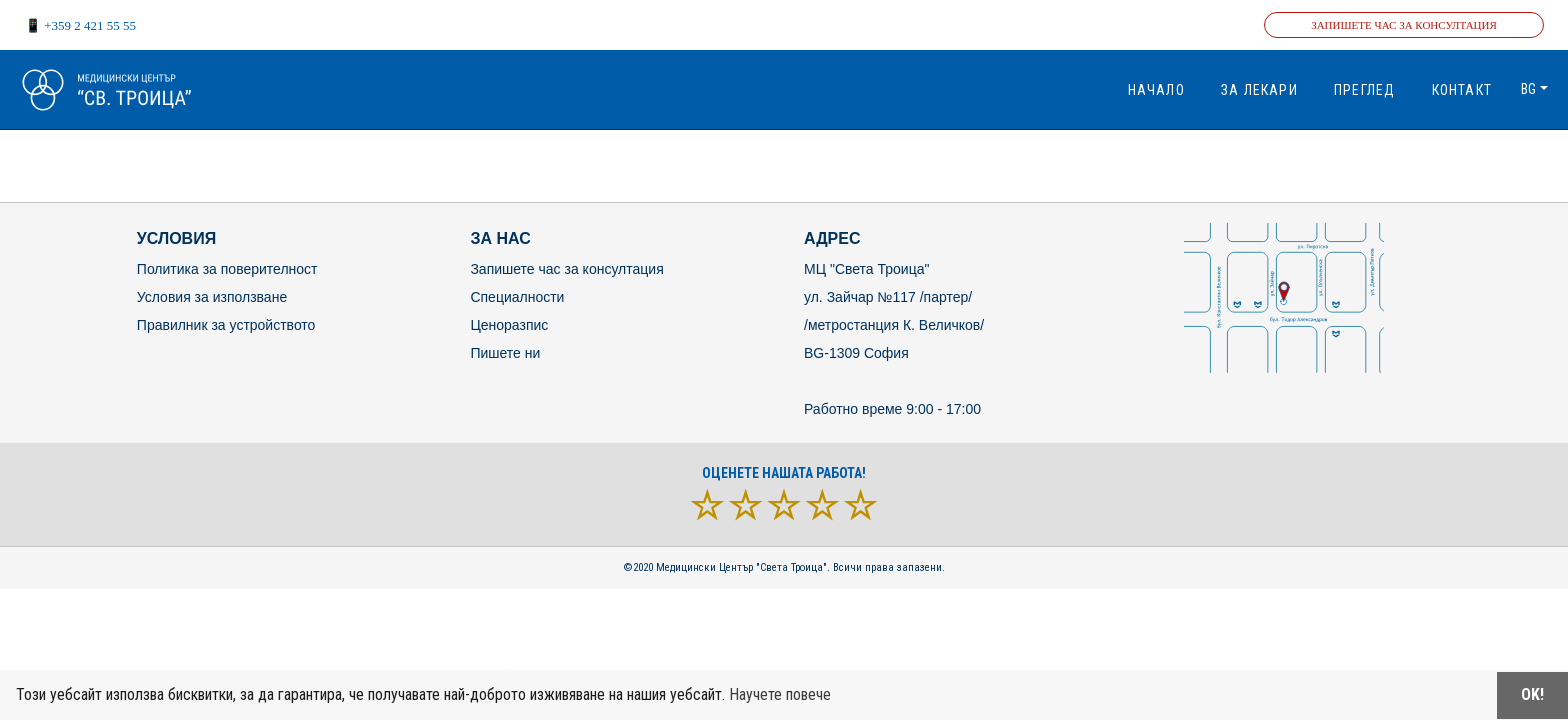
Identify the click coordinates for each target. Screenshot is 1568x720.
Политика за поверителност (227, 269)
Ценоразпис (509, 325)
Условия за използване (212, 297)
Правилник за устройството (226, 325)
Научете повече (780, 694)
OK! (1532, 694)
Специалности (517, 297)
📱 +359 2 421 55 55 (80, 25)
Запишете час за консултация (1404, 25)
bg (1528, 89)
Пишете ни (505, 353)
